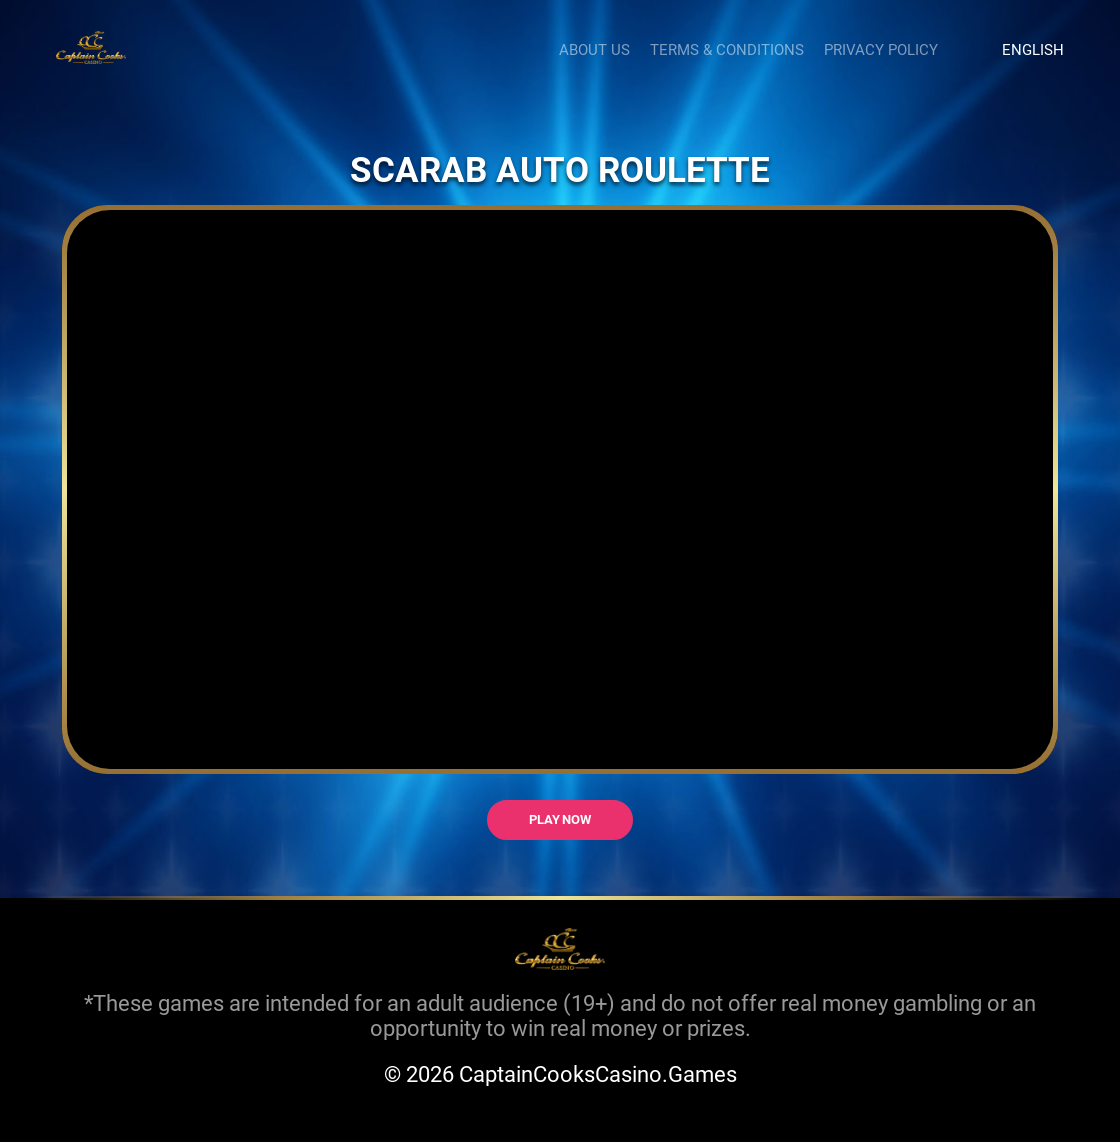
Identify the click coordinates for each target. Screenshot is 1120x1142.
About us (594, 49)
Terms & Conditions (727, 49)
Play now (560, 819)
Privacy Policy (881, 49)
